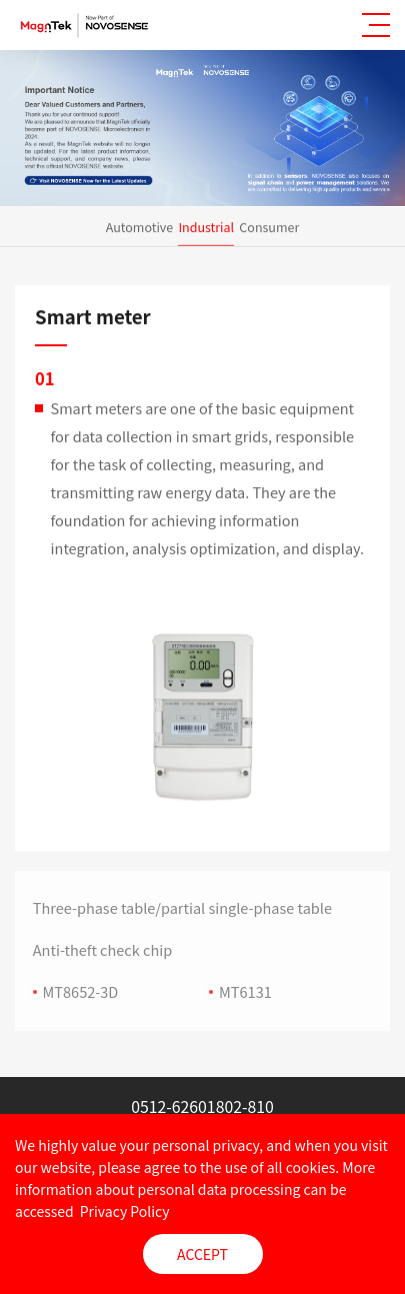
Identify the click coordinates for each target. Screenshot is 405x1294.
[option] (202, 720)
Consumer (269, 226)
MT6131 (245, 999)
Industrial (206, 226)
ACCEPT (202, 1254)
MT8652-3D (81, 999)
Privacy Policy (125, 1211)
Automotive (140, 226)
